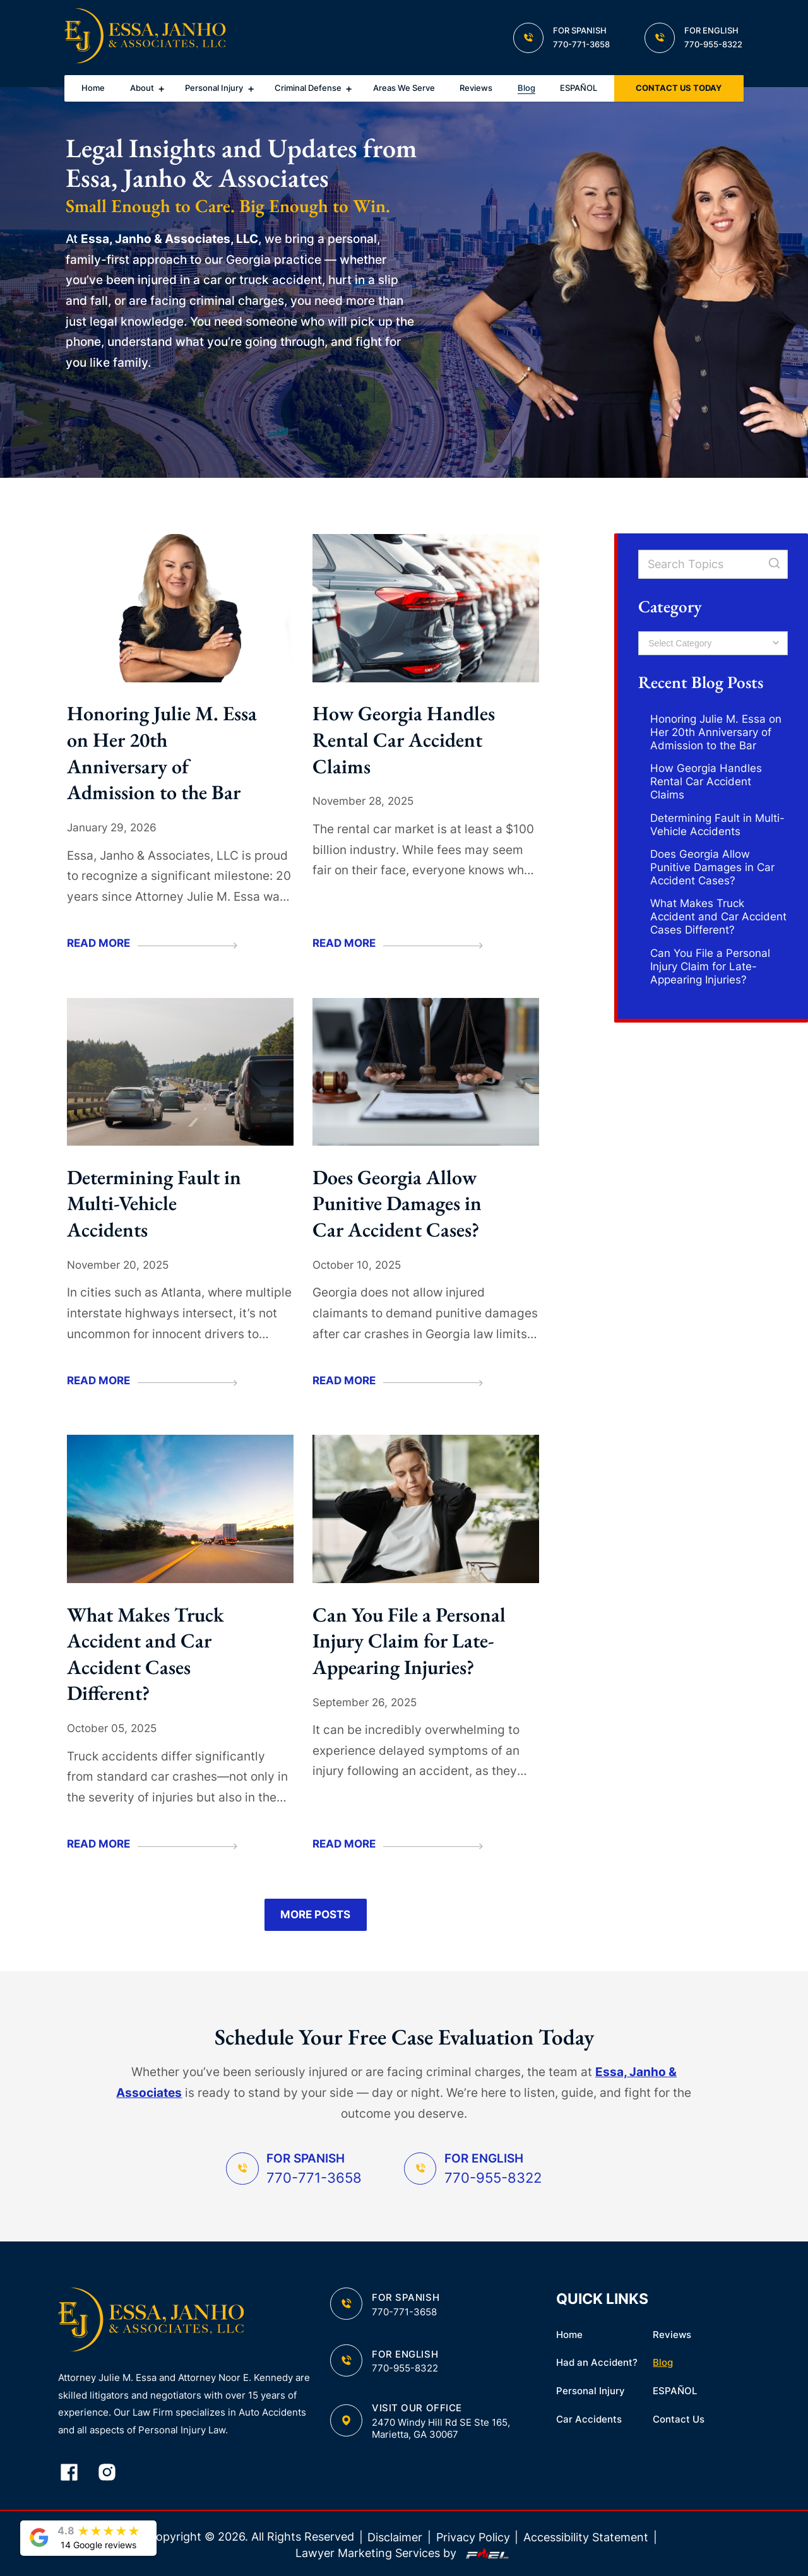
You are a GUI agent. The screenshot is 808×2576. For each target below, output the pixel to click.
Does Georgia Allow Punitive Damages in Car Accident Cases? (397, 1203)
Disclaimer (394, 2537)
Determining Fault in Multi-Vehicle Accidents (154, 1203)
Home (93, 88)
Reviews (476, 88)
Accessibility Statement (585, 2537)
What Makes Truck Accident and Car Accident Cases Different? (145, 1654)
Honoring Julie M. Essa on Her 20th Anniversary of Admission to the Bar (162, 752)
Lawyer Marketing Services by (404, 2553)
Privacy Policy (473, 2537)
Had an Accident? (597, 2362)
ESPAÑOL (578, 88)
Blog (526, 88)
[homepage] (145, 37)
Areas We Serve (404, 88)
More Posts (315, 1914)
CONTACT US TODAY (679, 88)
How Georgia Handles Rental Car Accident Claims (403, 739)
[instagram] (115, 2473)
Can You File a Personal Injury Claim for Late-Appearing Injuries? (409, 1640)
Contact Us (678, 2419)
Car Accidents (589, 2419)
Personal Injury (214, 88)
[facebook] (77, 2473)
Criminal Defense (308, 88)
